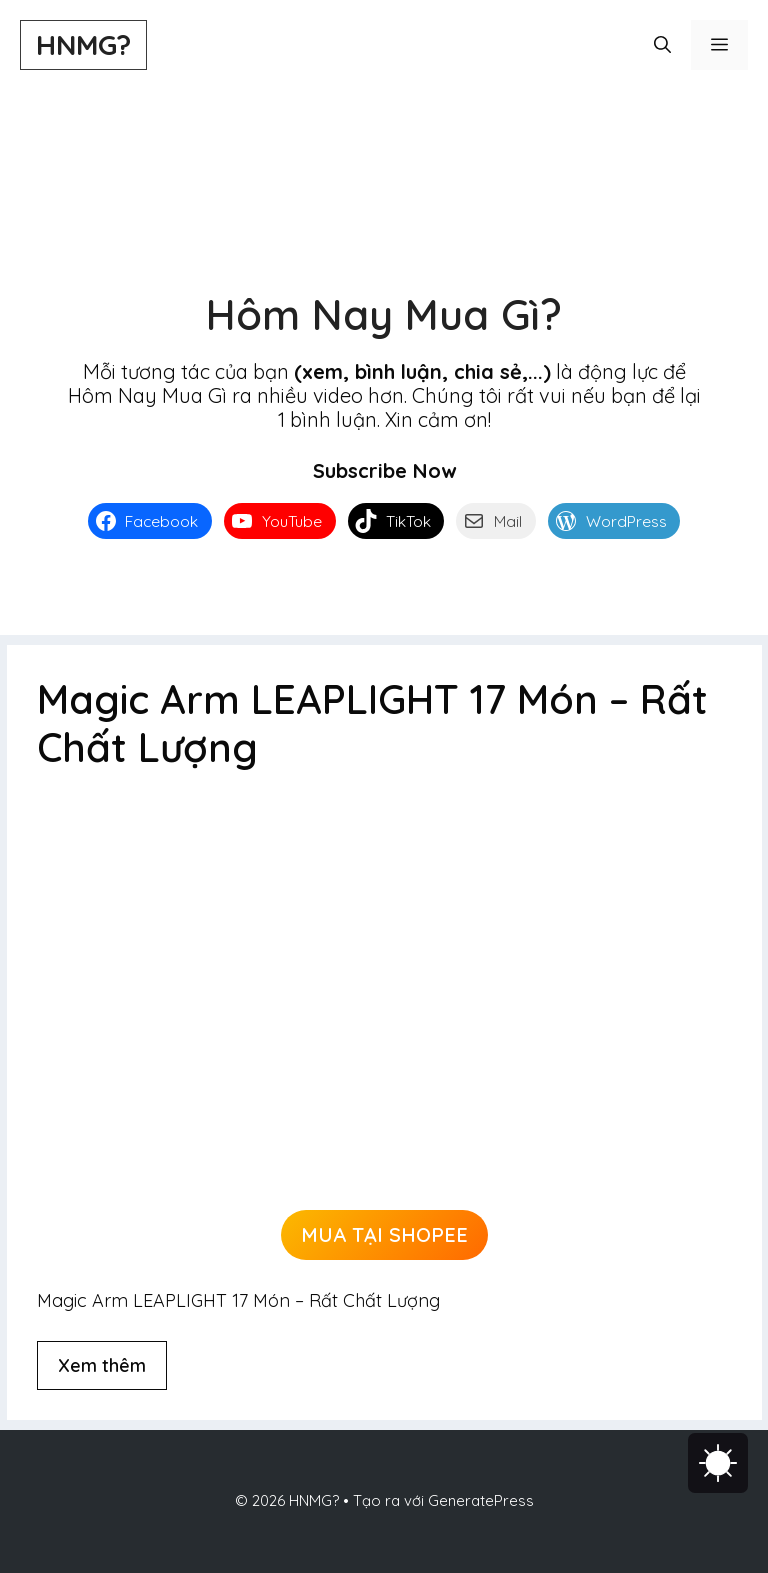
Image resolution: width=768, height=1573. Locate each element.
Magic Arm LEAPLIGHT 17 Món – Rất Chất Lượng (372, 723)
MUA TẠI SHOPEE (384, 1234)
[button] (662, 45)
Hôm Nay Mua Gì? (384, 314)
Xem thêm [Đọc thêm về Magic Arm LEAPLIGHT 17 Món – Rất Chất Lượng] (102, 1365)
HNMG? (83, 44)
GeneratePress (481, 1500)
